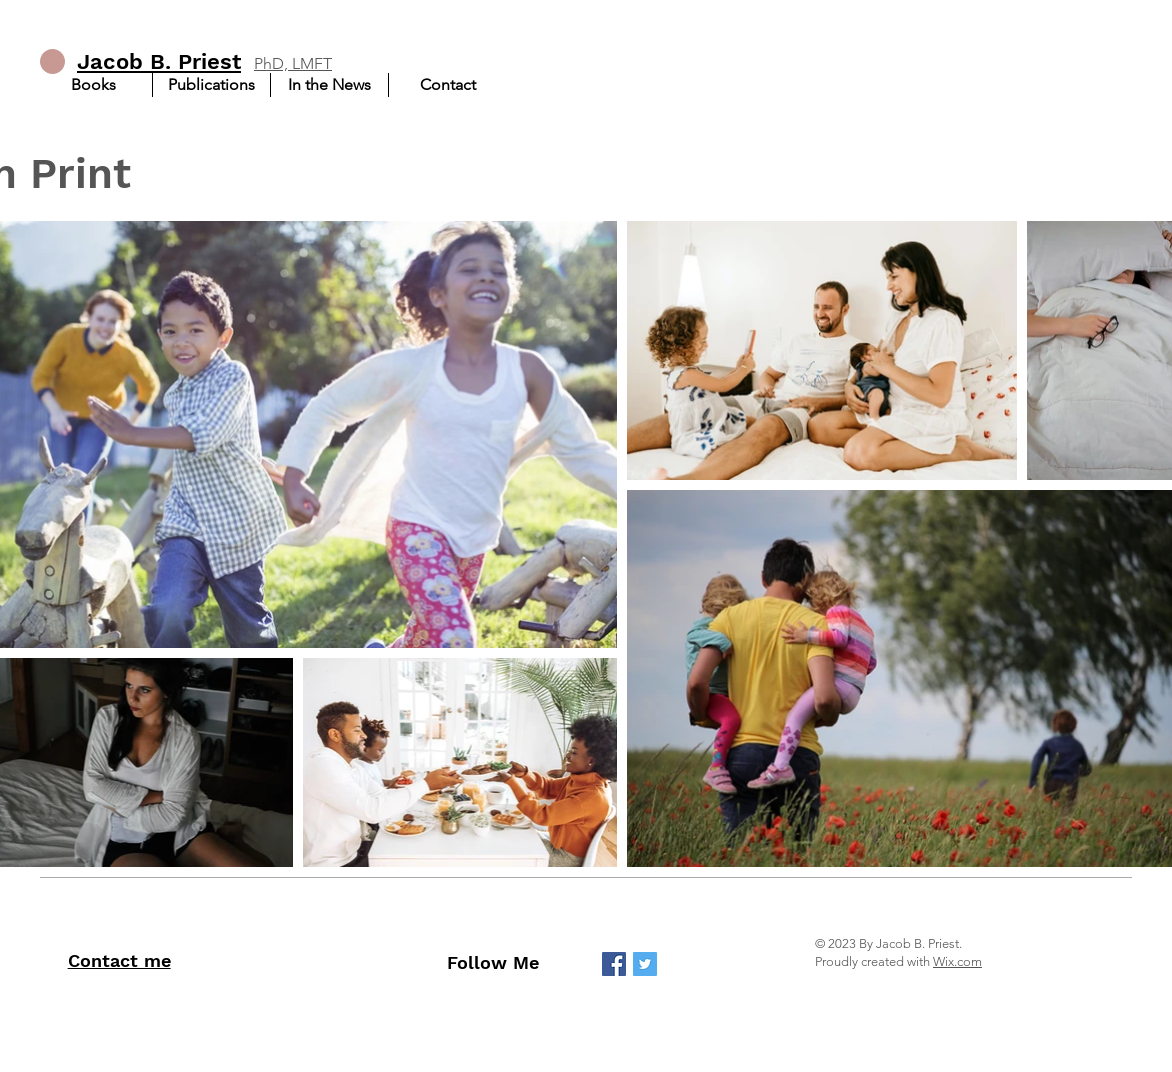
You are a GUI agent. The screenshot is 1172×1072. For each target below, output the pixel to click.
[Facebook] (614, 964)
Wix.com (957, 961)
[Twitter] (645, 964)
